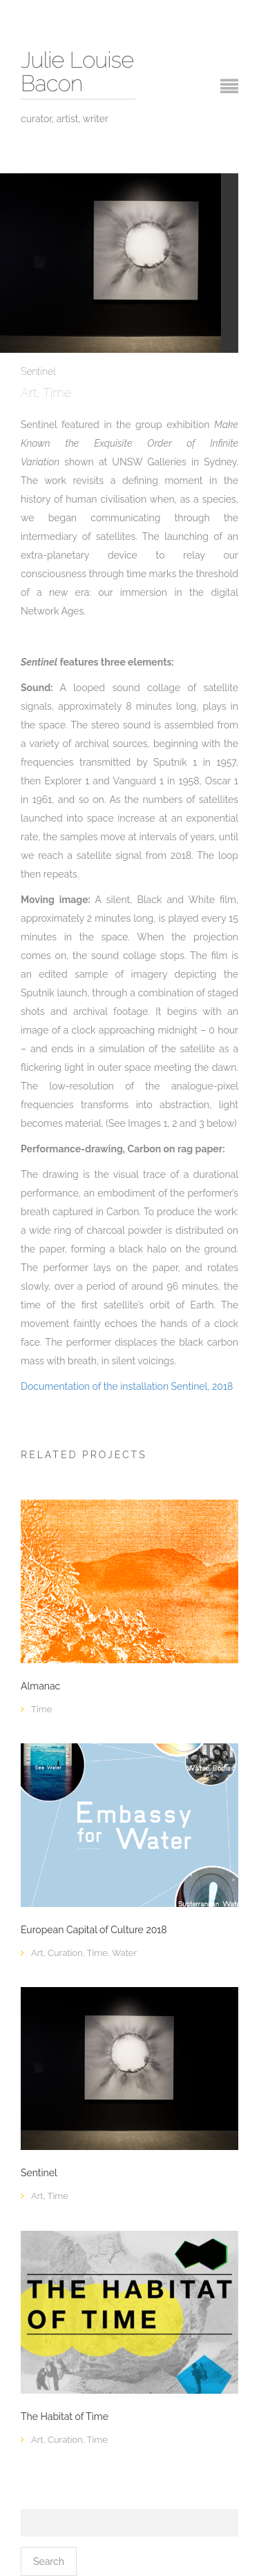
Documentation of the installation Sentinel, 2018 (127, 1386)
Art (29, 392)
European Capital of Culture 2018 (94, 1930)
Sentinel (39, 2173)
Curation (65, 1953)
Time (57, 392)
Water (124, 1953)
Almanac (40, 1686)
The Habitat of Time (64, 2417)
